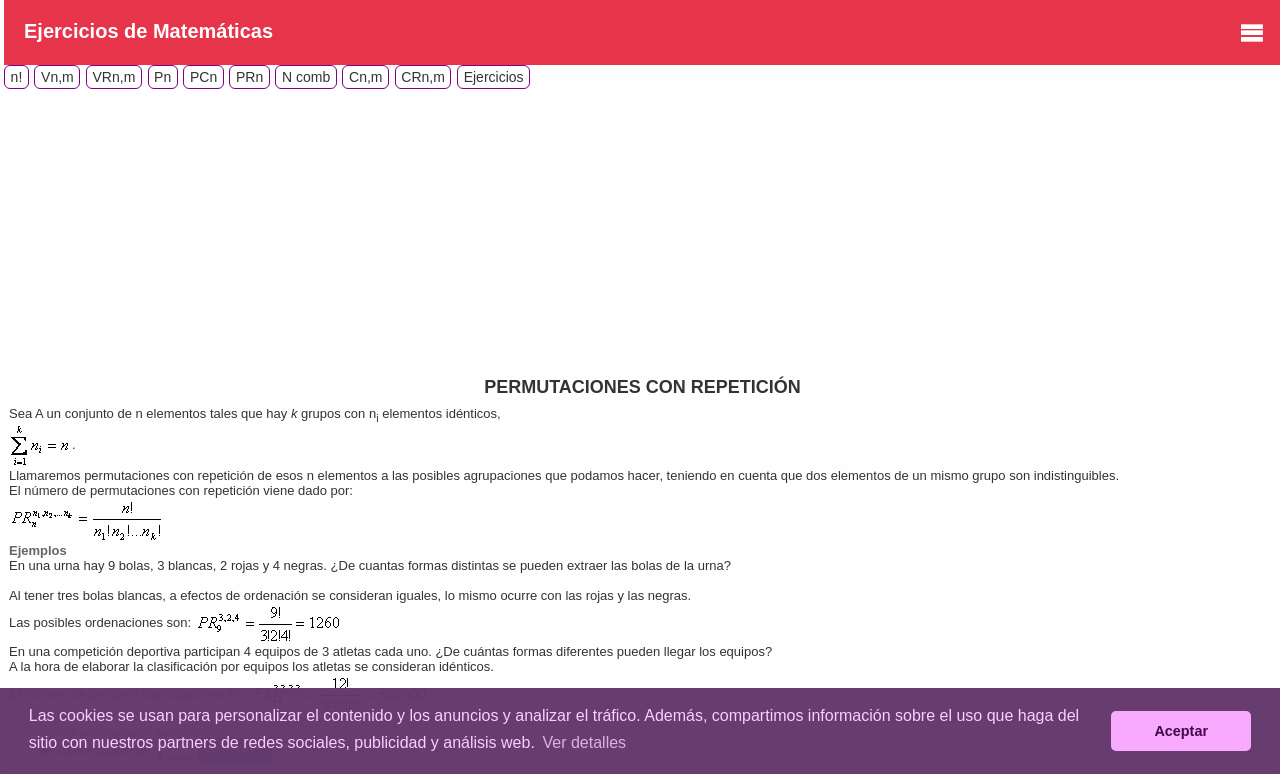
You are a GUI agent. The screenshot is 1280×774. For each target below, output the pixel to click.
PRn (249, 77)
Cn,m (365, 77)
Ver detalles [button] (584, 742)
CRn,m (423, 77)
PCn (203, 77)
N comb (306, 77)
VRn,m (114, 77)
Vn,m (57, 77)
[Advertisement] (172, 229)
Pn (162, 77)
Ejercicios (494, 77)
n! (17, 77)
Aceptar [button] (1181, 731)
